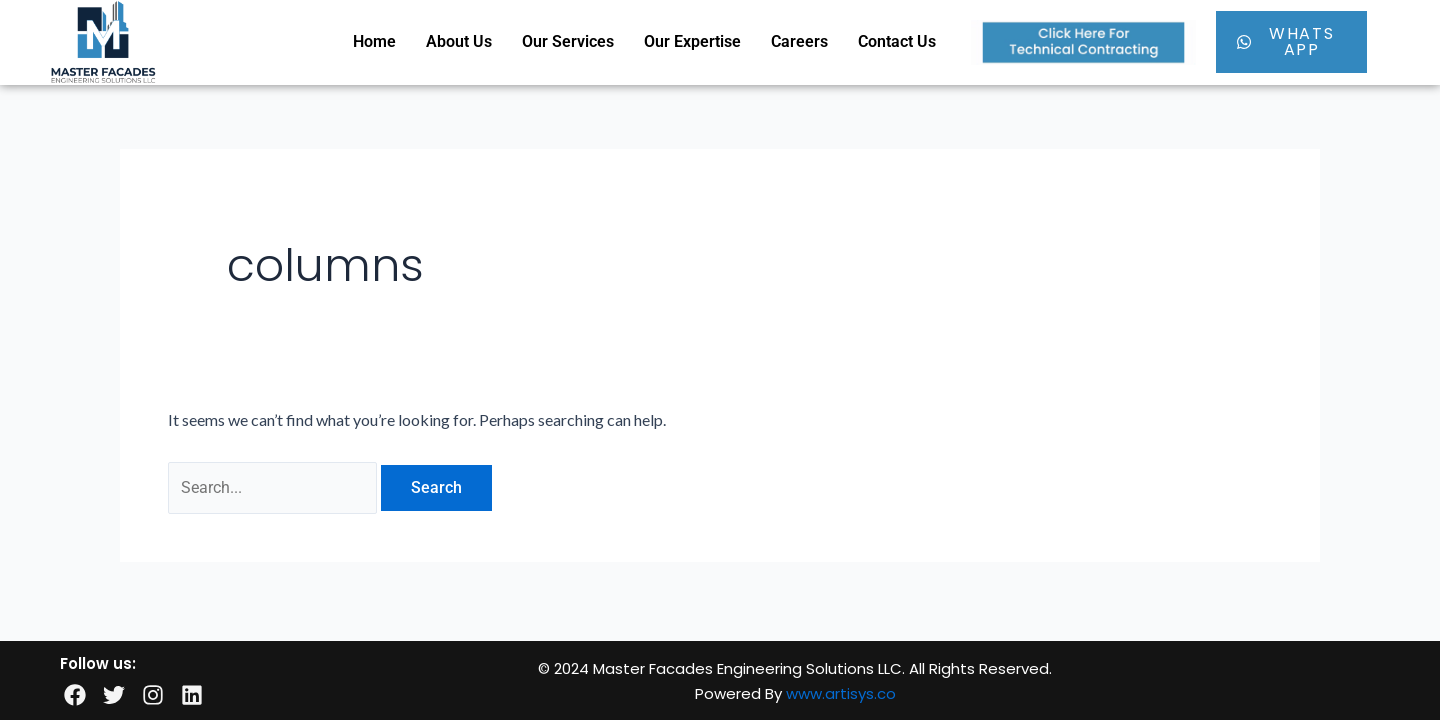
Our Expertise (692, 41)
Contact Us (897, 41)
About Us (459, 41)
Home (374, 41)
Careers (799, 41)
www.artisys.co (841, 693)
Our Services (568, 41)
